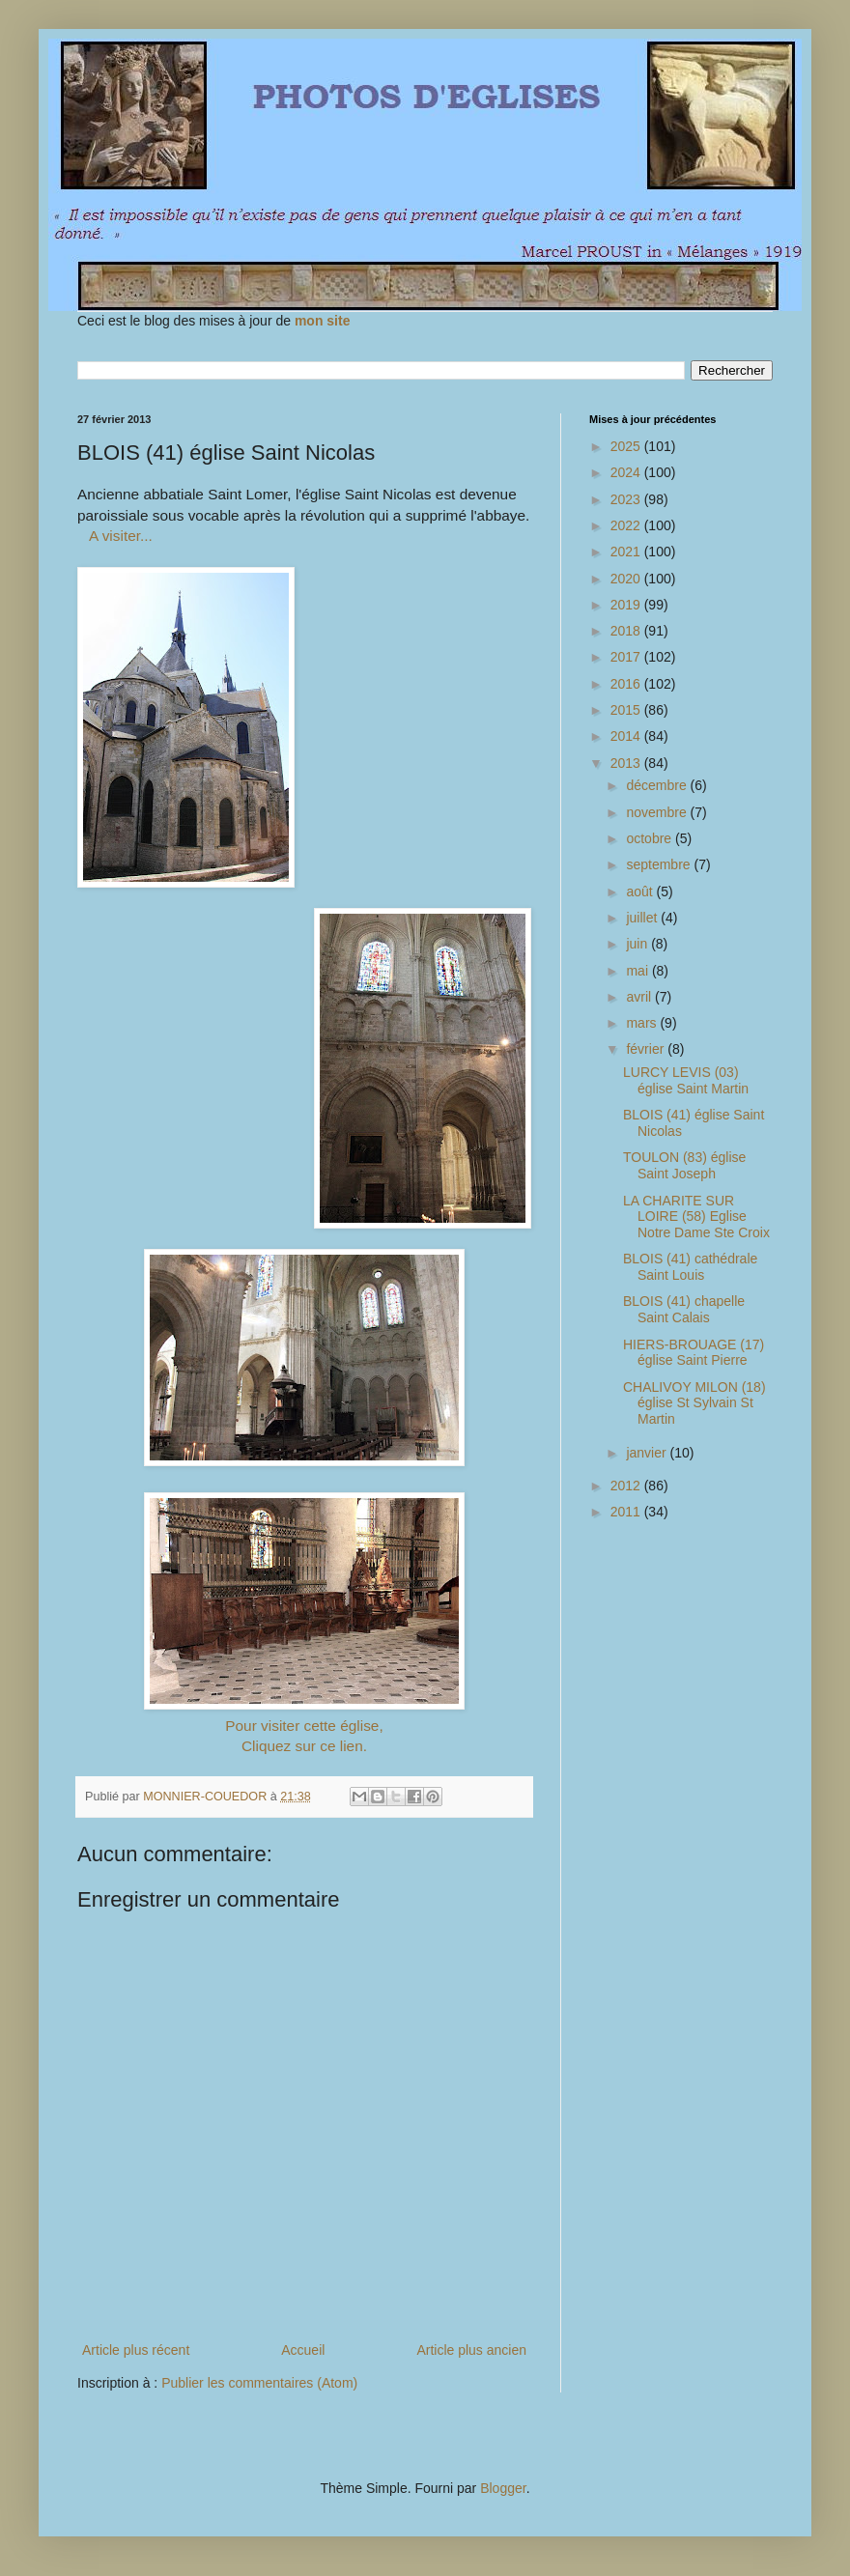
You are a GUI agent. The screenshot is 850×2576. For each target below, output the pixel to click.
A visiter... (121, 535)
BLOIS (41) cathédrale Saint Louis (690, 1267)
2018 (627, 630)
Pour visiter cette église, (303, 1725)
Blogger (502, 2488)
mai (638, 970)
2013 (627, 763)
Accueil (303, 2350)
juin (638, 943)
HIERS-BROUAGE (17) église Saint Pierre (693, 1353)
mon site (323, 320)
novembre (658, 812)
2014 (627, 736)
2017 (627, 657)
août (641, 891)
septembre (660, 864)
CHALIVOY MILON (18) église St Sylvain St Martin (694, 1403)
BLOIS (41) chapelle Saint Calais (684, 1309)
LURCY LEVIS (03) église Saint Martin (686, 1080)
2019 (627, 604)
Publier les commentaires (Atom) (259, 2383)
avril (640, 997)
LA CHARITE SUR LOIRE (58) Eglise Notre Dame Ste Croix (696, 1217)
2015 (627, 710)
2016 (627, 684)
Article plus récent (135, 2350)
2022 (627, 525)
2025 (627, 446)
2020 (627, 578)
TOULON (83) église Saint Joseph (684, 1165)
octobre (650, 838)
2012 (627, 1485)
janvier (647, 1452)
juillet (643, 917)
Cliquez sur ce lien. (304, 1746)
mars (643, 1023)
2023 (627, 499)
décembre (658, 785)
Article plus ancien (471, 2350)
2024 (627, 472)
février (646, 1049)
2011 (627, 1511)
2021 (627, 551)
